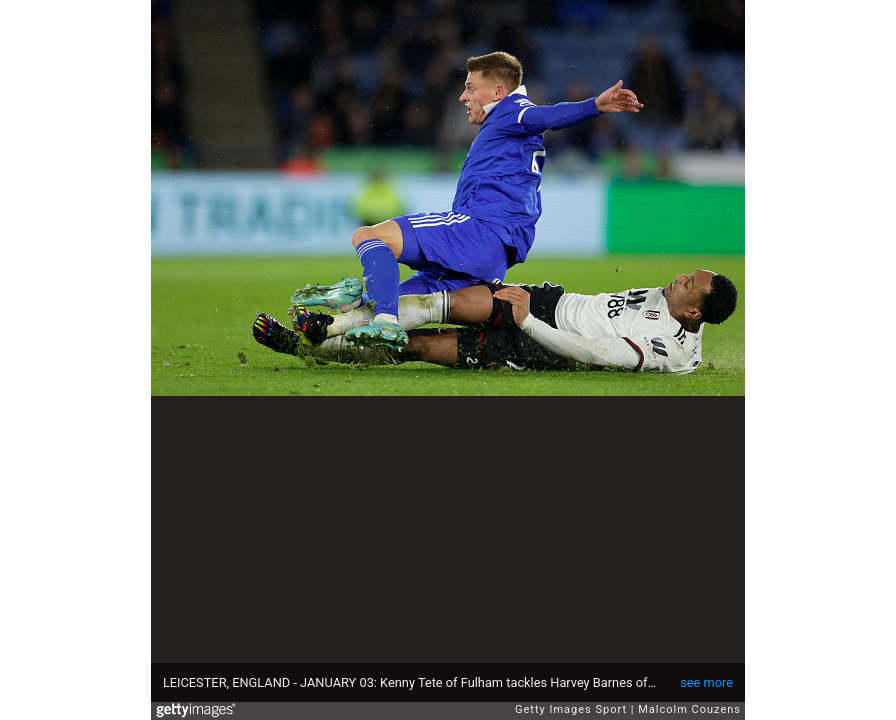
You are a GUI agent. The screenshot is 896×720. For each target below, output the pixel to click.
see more (706, 682)
